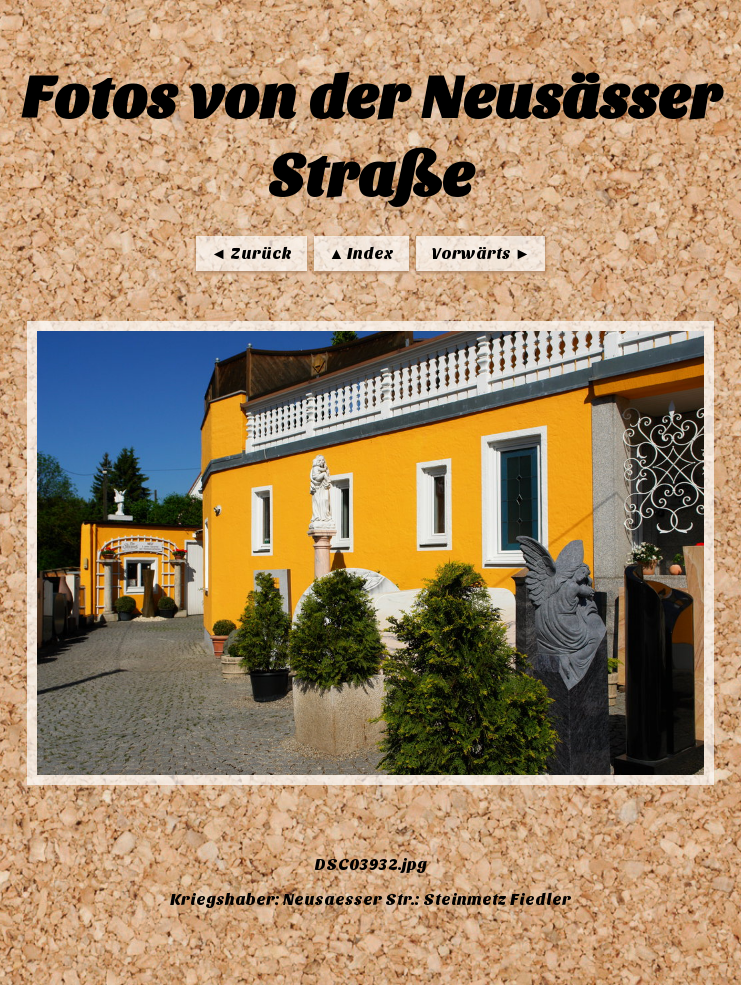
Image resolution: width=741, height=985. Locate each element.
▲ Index (362, 253)
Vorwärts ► (480, 253)
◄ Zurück (251, 253)
